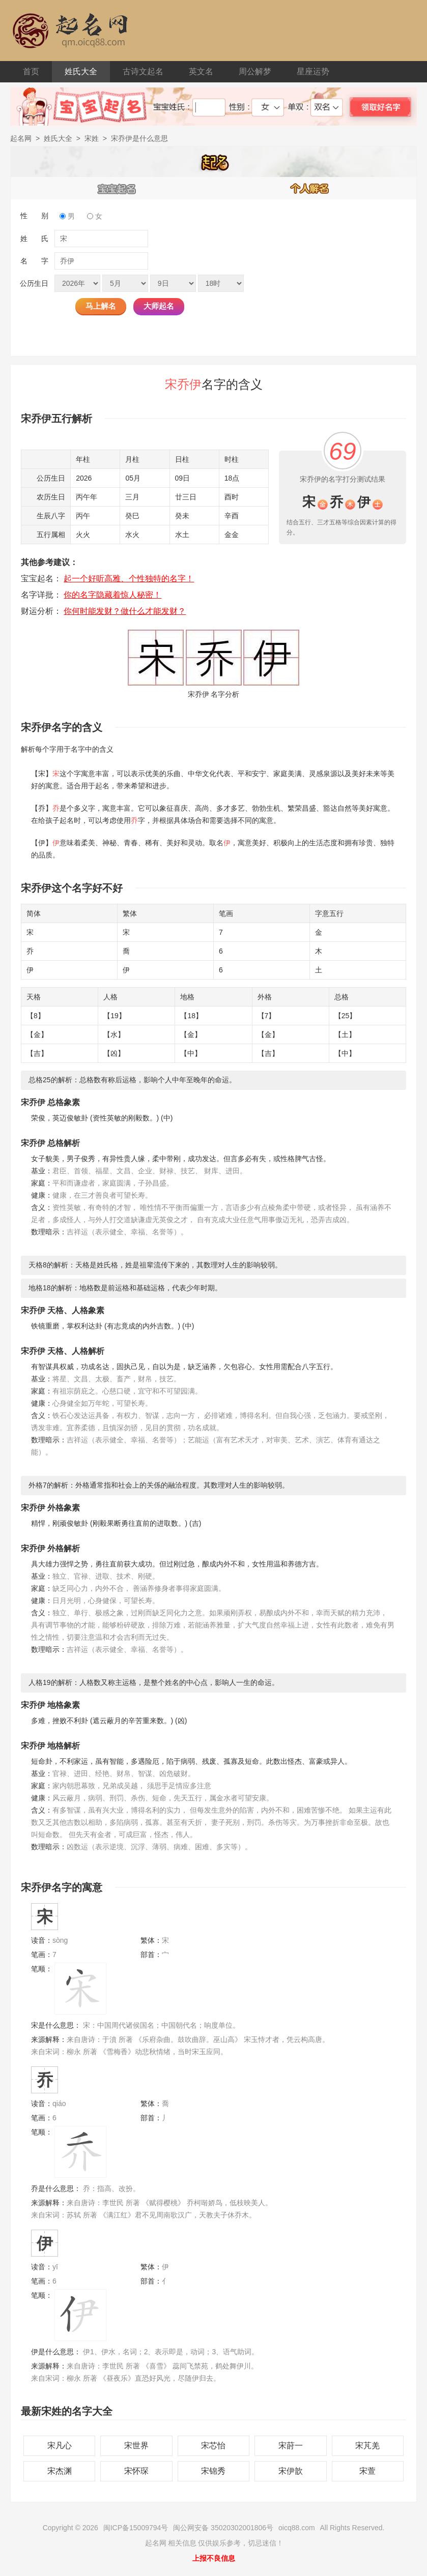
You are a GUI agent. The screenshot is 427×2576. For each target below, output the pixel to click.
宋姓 (91, 138)
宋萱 (367, 2471)
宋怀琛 (136, 2471)
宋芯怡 (213, 2445)
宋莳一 (290, 2445)
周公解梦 (255, 71)
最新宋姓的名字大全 (66, 2411)
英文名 (201, 71)
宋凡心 (59, 2445)
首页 (31, 71)
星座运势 (313, 71)
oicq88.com (296, 2528)
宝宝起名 (117, 188)
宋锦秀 (213, 2471)
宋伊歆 (290, 2471)
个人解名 (310, 188)
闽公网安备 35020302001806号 (223, 2528)
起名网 (21, 138)
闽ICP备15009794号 (135, 2528)
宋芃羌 (367, 2445)
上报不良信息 (213, 2558)
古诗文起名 (143, 71)
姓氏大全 (81, 71)
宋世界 (136, 2445)
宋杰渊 (59, 2471)
